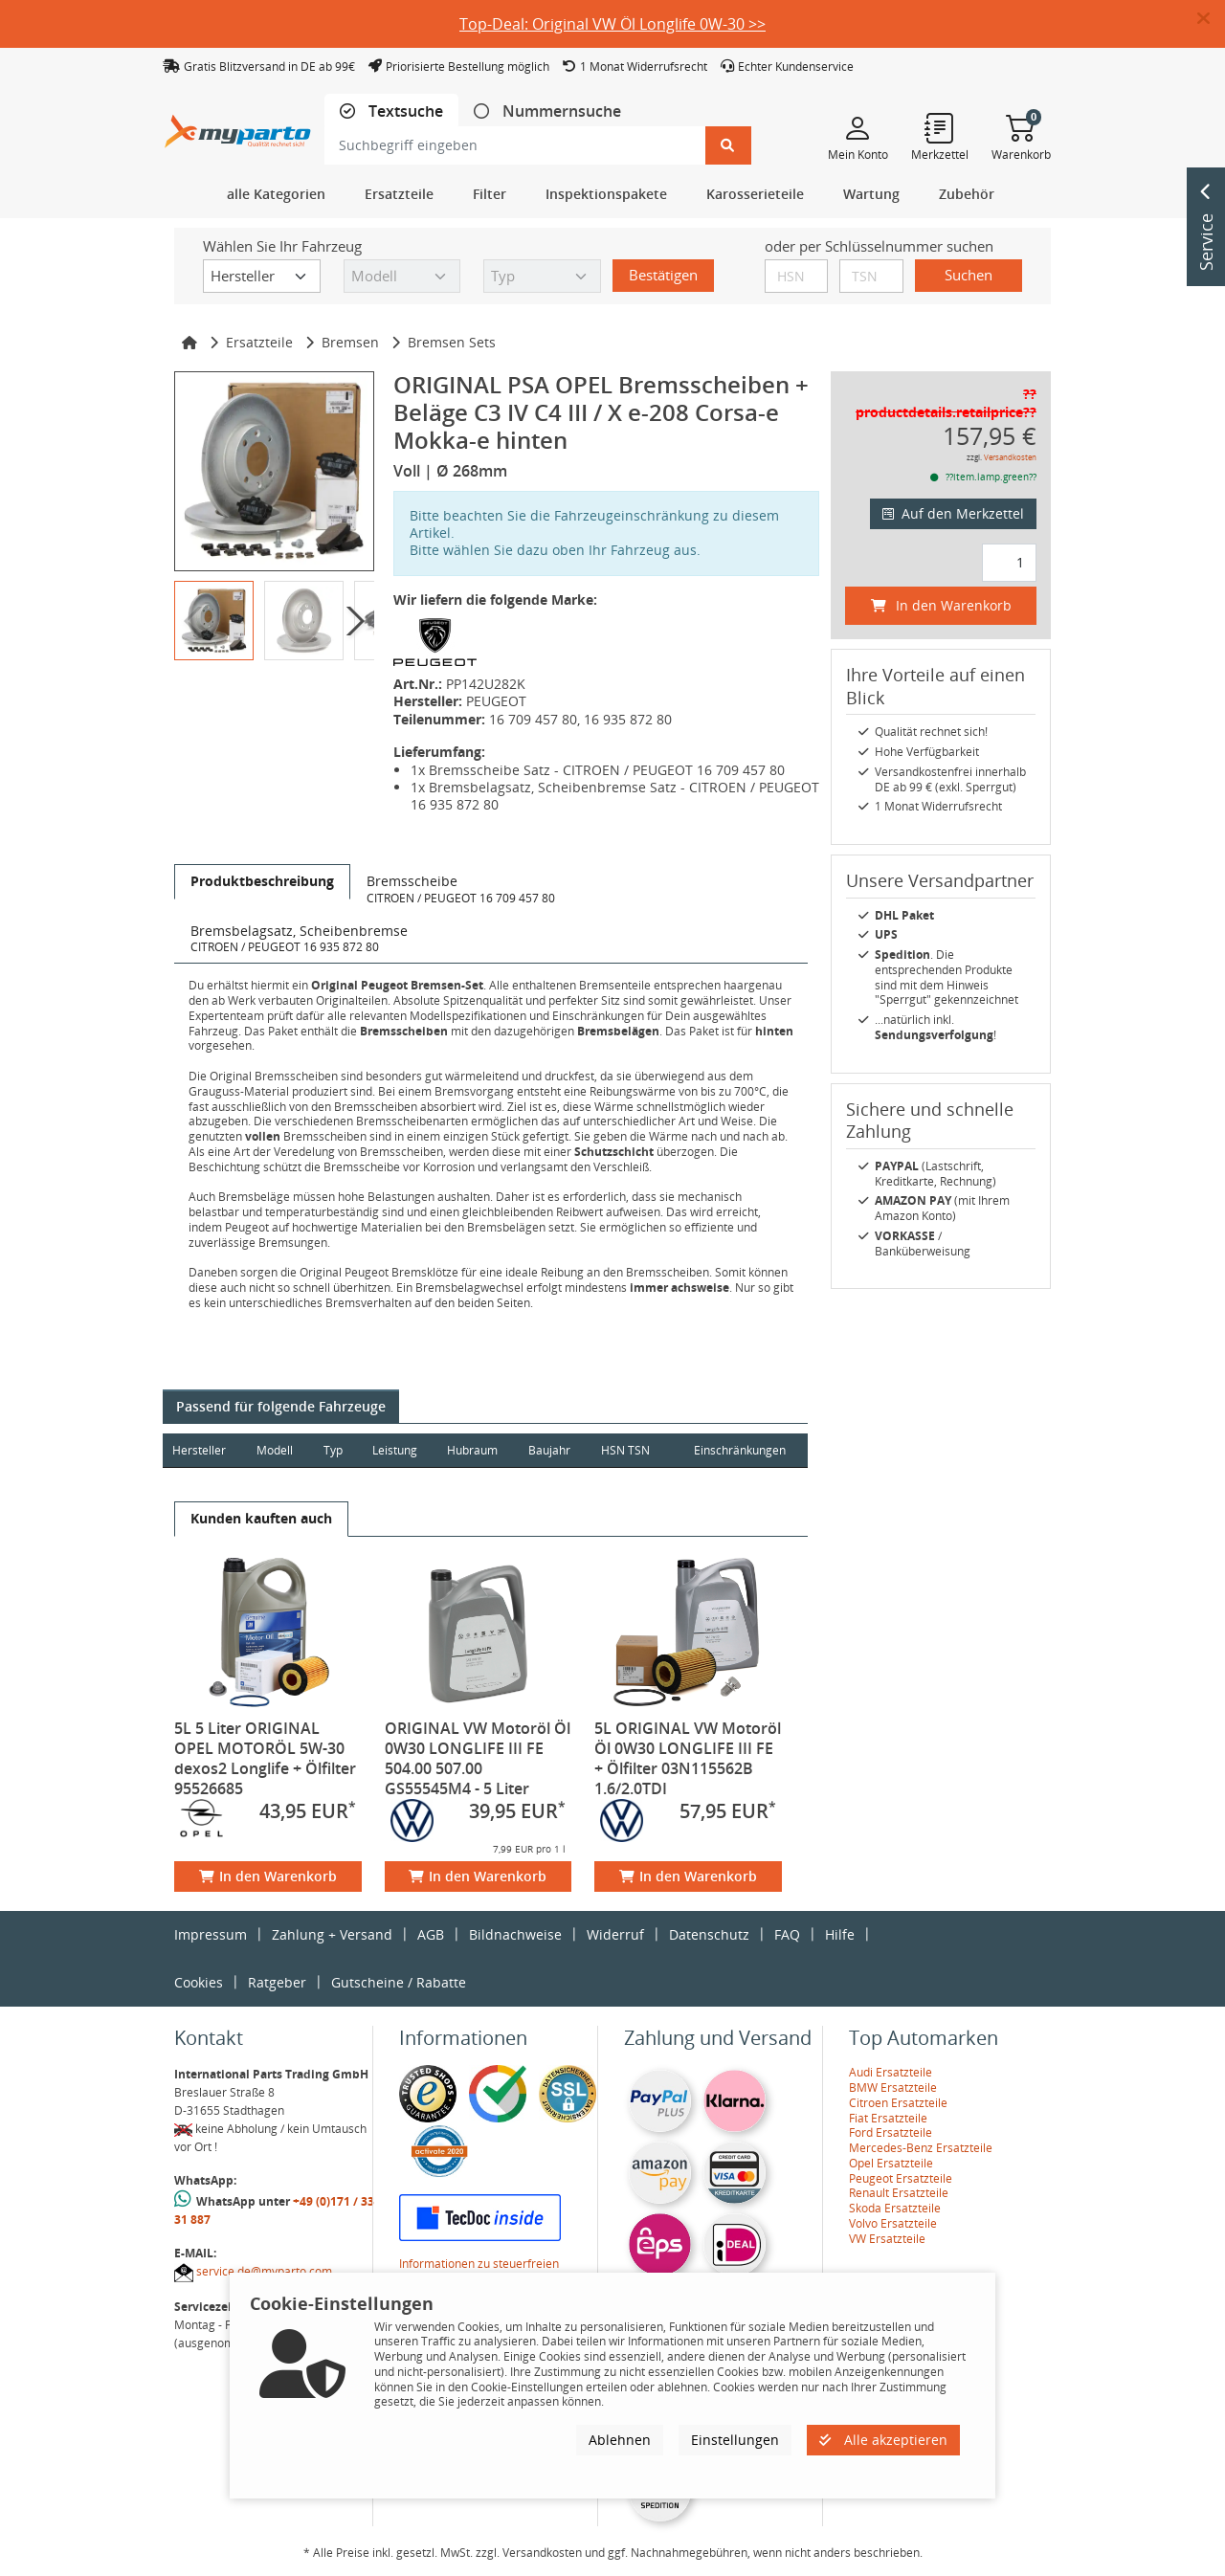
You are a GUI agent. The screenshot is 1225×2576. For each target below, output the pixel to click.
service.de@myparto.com (264, 2271)
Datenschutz (709, 1934)
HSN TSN (629, 1450)
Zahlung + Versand (332, 1934)
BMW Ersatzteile (893, 2087)
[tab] (391, 111)
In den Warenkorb (268, 1876)
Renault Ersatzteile (898, 2193)
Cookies (198, 1982)
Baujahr (553, 1450)
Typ (334, 1450)
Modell (275, 1450)
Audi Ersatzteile (890, 2072)
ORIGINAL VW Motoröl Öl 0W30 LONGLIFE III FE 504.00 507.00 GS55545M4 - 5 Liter (477, 1758)
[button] (1211, 19)
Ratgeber (277, 1982)
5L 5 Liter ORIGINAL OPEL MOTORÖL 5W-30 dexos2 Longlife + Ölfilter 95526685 (265, 1758)
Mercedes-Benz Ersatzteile (920, 2148)
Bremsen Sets (452, 342)
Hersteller (199, 1450)
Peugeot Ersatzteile (900, 2178)
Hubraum (475, 1450)
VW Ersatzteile (887, 2239)
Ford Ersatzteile (890, 2132)
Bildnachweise (515, 1934)
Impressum (210, 1934)
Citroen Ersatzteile (898, 2103)
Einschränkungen (739, 1450)
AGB (430, 1934)
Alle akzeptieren (883, 2440)
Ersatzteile (259, 342)
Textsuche (404, 111)
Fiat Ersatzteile (888, 2118)
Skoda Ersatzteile (895, 2208)
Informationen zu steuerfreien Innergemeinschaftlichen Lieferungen (498, 2271)
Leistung (396, 1450)
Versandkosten (1010, 457)
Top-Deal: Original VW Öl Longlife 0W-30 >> (612, 23)
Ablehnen (620, 2440)
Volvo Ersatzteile (893, 2223)
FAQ (787, 1934)
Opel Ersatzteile (891, 2163)
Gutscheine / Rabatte (398, 1982)
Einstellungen (735, 2440)
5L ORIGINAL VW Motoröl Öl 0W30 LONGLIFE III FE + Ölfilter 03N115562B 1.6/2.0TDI (687, 1758)
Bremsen (350, 342)
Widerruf (615, 1934)
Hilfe (840, 1934)
